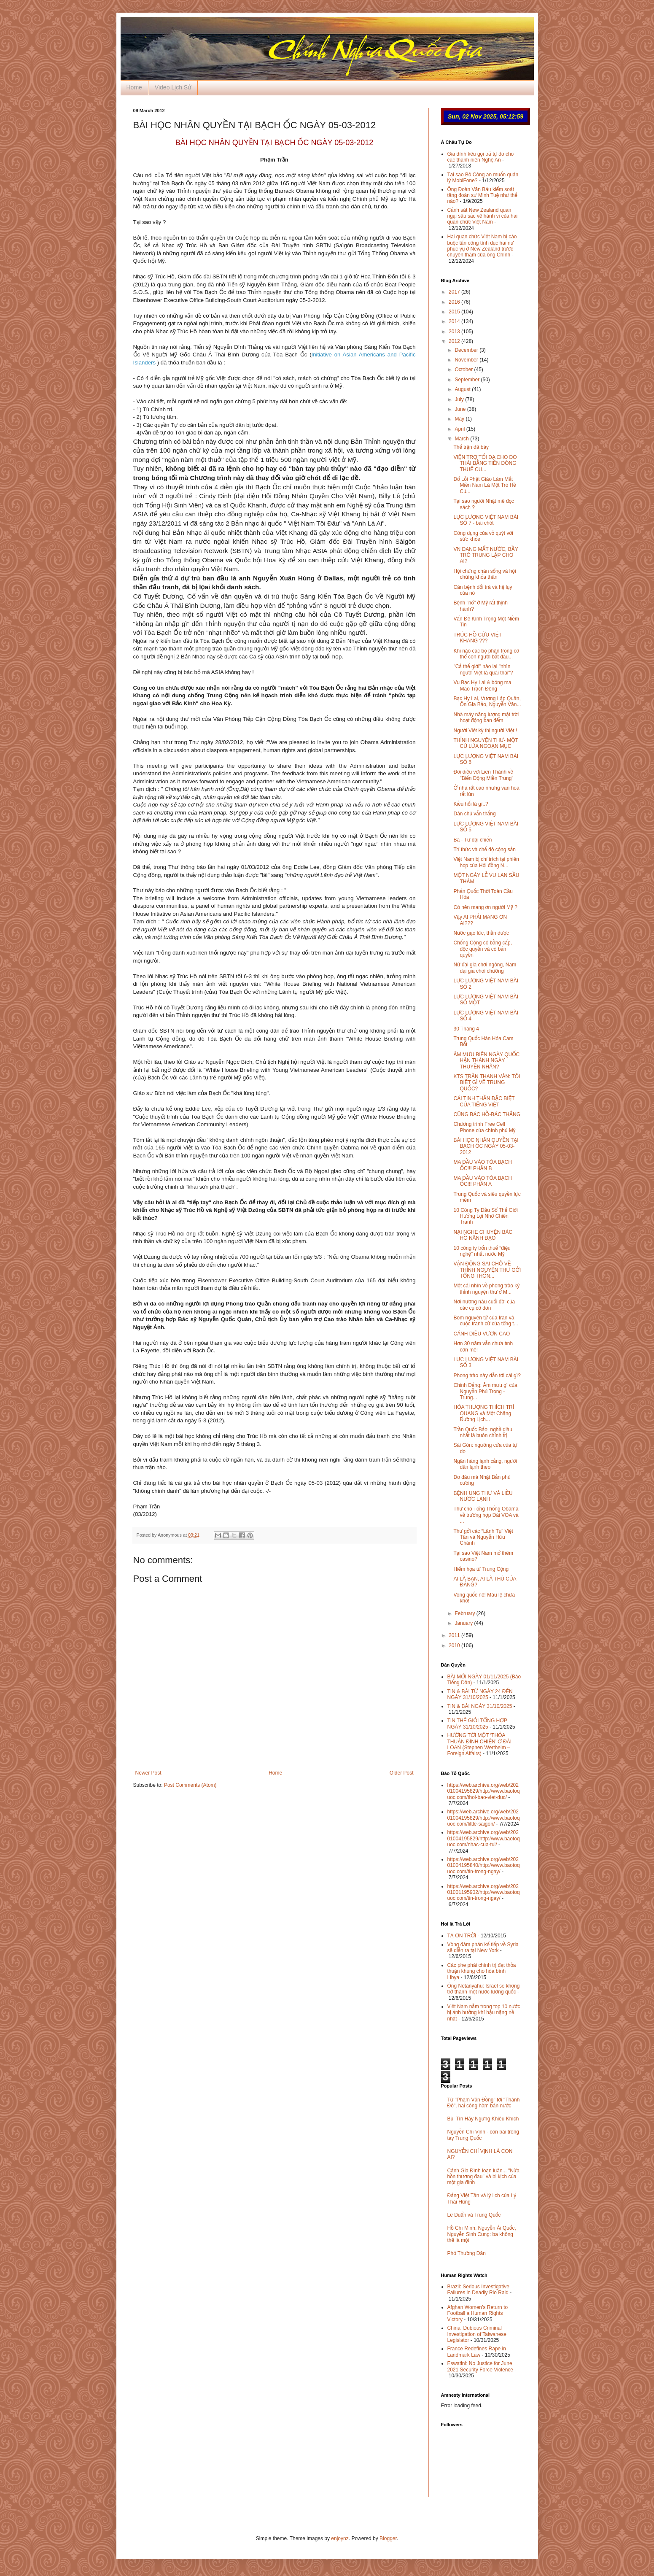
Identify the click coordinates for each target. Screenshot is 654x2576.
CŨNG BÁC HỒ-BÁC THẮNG (486, 1114)
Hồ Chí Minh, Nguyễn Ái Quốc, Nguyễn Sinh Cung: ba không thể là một (481, 2234)
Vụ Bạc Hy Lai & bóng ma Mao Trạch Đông (482, 685)
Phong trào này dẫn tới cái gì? (486, 1375)
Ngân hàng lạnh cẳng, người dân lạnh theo (485, 1464)
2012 (455, 341)
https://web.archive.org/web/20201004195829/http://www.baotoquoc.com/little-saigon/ (483, 1818)
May (460, 419)
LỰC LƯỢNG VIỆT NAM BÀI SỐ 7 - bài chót (485, 520)
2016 (455, 302)
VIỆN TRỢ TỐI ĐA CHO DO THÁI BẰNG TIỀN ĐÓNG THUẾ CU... (485, 463)
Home (134, 87)
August (463, 389)
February (465, 1613)
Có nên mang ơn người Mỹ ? (485, 907)
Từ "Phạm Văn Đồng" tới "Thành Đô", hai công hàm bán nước (483, 2103)
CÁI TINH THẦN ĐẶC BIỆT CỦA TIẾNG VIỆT (483, 1101)
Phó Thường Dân (466, 2253)
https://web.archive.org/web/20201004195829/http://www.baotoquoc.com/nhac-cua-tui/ (483, 1838)
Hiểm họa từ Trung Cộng (481, 1569)
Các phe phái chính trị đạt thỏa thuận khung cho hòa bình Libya (481, 1971)
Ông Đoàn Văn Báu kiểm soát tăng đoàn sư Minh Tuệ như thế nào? (482, 195)
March (462, 439)
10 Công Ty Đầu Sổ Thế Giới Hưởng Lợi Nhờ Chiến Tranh (485, 1216)
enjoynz (339, 2538)
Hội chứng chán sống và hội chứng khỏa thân (484, 574)
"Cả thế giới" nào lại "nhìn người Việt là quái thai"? (483, 669)
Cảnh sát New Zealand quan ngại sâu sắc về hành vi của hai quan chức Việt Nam (482, 216)
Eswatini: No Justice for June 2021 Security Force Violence (480, 2366)
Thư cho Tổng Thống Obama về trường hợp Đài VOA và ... (485, 1515)
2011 (455, 1635)
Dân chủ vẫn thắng (474, 814)
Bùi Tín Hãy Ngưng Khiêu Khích (483, 2119)
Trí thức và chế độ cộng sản (484, 849)
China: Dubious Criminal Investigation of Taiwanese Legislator (477, 2334)
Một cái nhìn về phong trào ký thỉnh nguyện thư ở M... (486, 1289)
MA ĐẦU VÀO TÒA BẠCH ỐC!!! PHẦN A (482, 1181)
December (467, 350)
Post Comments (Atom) (190, 1785)
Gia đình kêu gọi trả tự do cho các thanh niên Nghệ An (480, 157)
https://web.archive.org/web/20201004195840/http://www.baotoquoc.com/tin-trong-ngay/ (483, 1865)
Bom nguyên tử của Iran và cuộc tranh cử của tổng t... (485, 1321)
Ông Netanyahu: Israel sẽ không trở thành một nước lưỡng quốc (483, 1989)
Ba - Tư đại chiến (472, 840)
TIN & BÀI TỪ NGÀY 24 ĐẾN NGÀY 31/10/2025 (480, 1694)
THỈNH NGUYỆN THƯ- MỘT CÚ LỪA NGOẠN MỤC (485, 743)
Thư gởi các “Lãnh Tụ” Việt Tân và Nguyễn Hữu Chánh (483, 1537)
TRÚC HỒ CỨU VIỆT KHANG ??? (477, 638)
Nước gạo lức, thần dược (481, 933)
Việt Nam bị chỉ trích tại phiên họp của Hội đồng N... (486, 862)
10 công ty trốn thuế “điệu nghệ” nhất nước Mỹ (481, 1251)
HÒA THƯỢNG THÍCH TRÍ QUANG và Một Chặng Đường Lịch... (483, 1413)
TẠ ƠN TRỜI (461, 1936)
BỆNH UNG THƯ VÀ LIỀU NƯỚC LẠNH (482, 1496)
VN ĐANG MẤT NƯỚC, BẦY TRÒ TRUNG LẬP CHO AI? (485, 555)
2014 (455, 321)
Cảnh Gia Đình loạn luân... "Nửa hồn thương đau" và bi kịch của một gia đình (483, 2177)
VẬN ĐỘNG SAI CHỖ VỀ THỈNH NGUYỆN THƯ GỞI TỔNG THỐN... (487, 1270)
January (464, 1623)
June (461, 409)
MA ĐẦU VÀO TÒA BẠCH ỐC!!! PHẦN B (482, 1165)
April (460, 429)
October (464, 369)
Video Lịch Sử (173, 87)
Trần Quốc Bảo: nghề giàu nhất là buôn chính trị (482, 1432)
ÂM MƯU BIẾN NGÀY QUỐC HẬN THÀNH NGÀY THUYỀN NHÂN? (486, 1061)
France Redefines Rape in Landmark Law (476, 2352)
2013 (455, 331)
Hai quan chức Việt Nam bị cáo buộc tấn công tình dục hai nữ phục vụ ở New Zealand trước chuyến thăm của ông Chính (482, 246)
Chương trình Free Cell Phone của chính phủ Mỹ (484, 1127)
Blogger (388, 2538)
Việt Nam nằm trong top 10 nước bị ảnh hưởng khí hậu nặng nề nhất (483, 2013)
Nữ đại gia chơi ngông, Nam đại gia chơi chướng (484, 968)
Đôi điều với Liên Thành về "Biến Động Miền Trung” (483, 775)
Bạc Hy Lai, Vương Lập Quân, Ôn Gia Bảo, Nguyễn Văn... (487, 701)
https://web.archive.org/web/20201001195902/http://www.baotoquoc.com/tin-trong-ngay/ (483, 1892)
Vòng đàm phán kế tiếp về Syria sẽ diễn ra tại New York (483, 1947)
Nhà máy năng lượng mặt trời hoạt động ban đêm (486, 717)
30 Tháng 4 (466, 1029)
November (467, 360)
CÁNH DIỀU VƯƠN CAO (481, 1334)
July (460, 399)
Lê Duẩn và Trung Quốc (474, 2215)
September (468, 380)
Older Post (402, 1773)
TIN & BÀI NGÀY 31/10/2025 (479, 1706)
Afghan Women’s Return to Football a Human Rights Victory (477, 2313)
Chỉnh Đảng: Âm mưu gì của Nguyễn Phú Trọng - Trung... (485, 1391)
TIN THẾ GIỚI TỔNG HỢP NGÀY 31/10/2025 (477, 1723)
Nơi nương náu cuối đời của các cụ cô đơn (484, 1305)
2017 (455, 292)
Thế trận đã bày (471, 447)
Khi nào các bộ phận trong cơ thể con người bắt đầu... (486, 654)
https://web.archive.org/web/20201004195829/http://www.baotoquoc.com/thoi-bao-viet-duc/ (483, 1791)
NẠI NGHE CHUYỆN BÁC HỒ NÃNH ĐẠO (482, 1235)
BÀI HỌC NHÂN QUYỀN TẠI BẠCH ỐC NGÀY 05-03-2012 (485, 1146)
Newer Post (148, 1773)
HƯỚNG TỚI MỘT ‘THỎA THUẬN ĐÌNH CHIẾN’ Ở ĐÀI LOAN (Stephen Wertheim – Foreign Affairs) (479, 1744)
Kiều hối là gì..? (470, 804)
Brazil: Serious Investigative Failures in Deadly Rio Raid (478, 2289)
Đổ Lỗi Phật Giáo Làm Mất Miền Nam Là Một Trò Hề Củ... (484, 485)
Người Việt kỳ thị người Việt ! (485, 731)
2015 (455, 312)
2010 (455, 1645)
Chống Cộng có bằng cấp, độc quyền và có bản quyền (482, 949)
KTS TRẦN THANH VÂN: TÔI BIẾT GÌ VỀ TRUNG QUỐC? (486, 1083)
